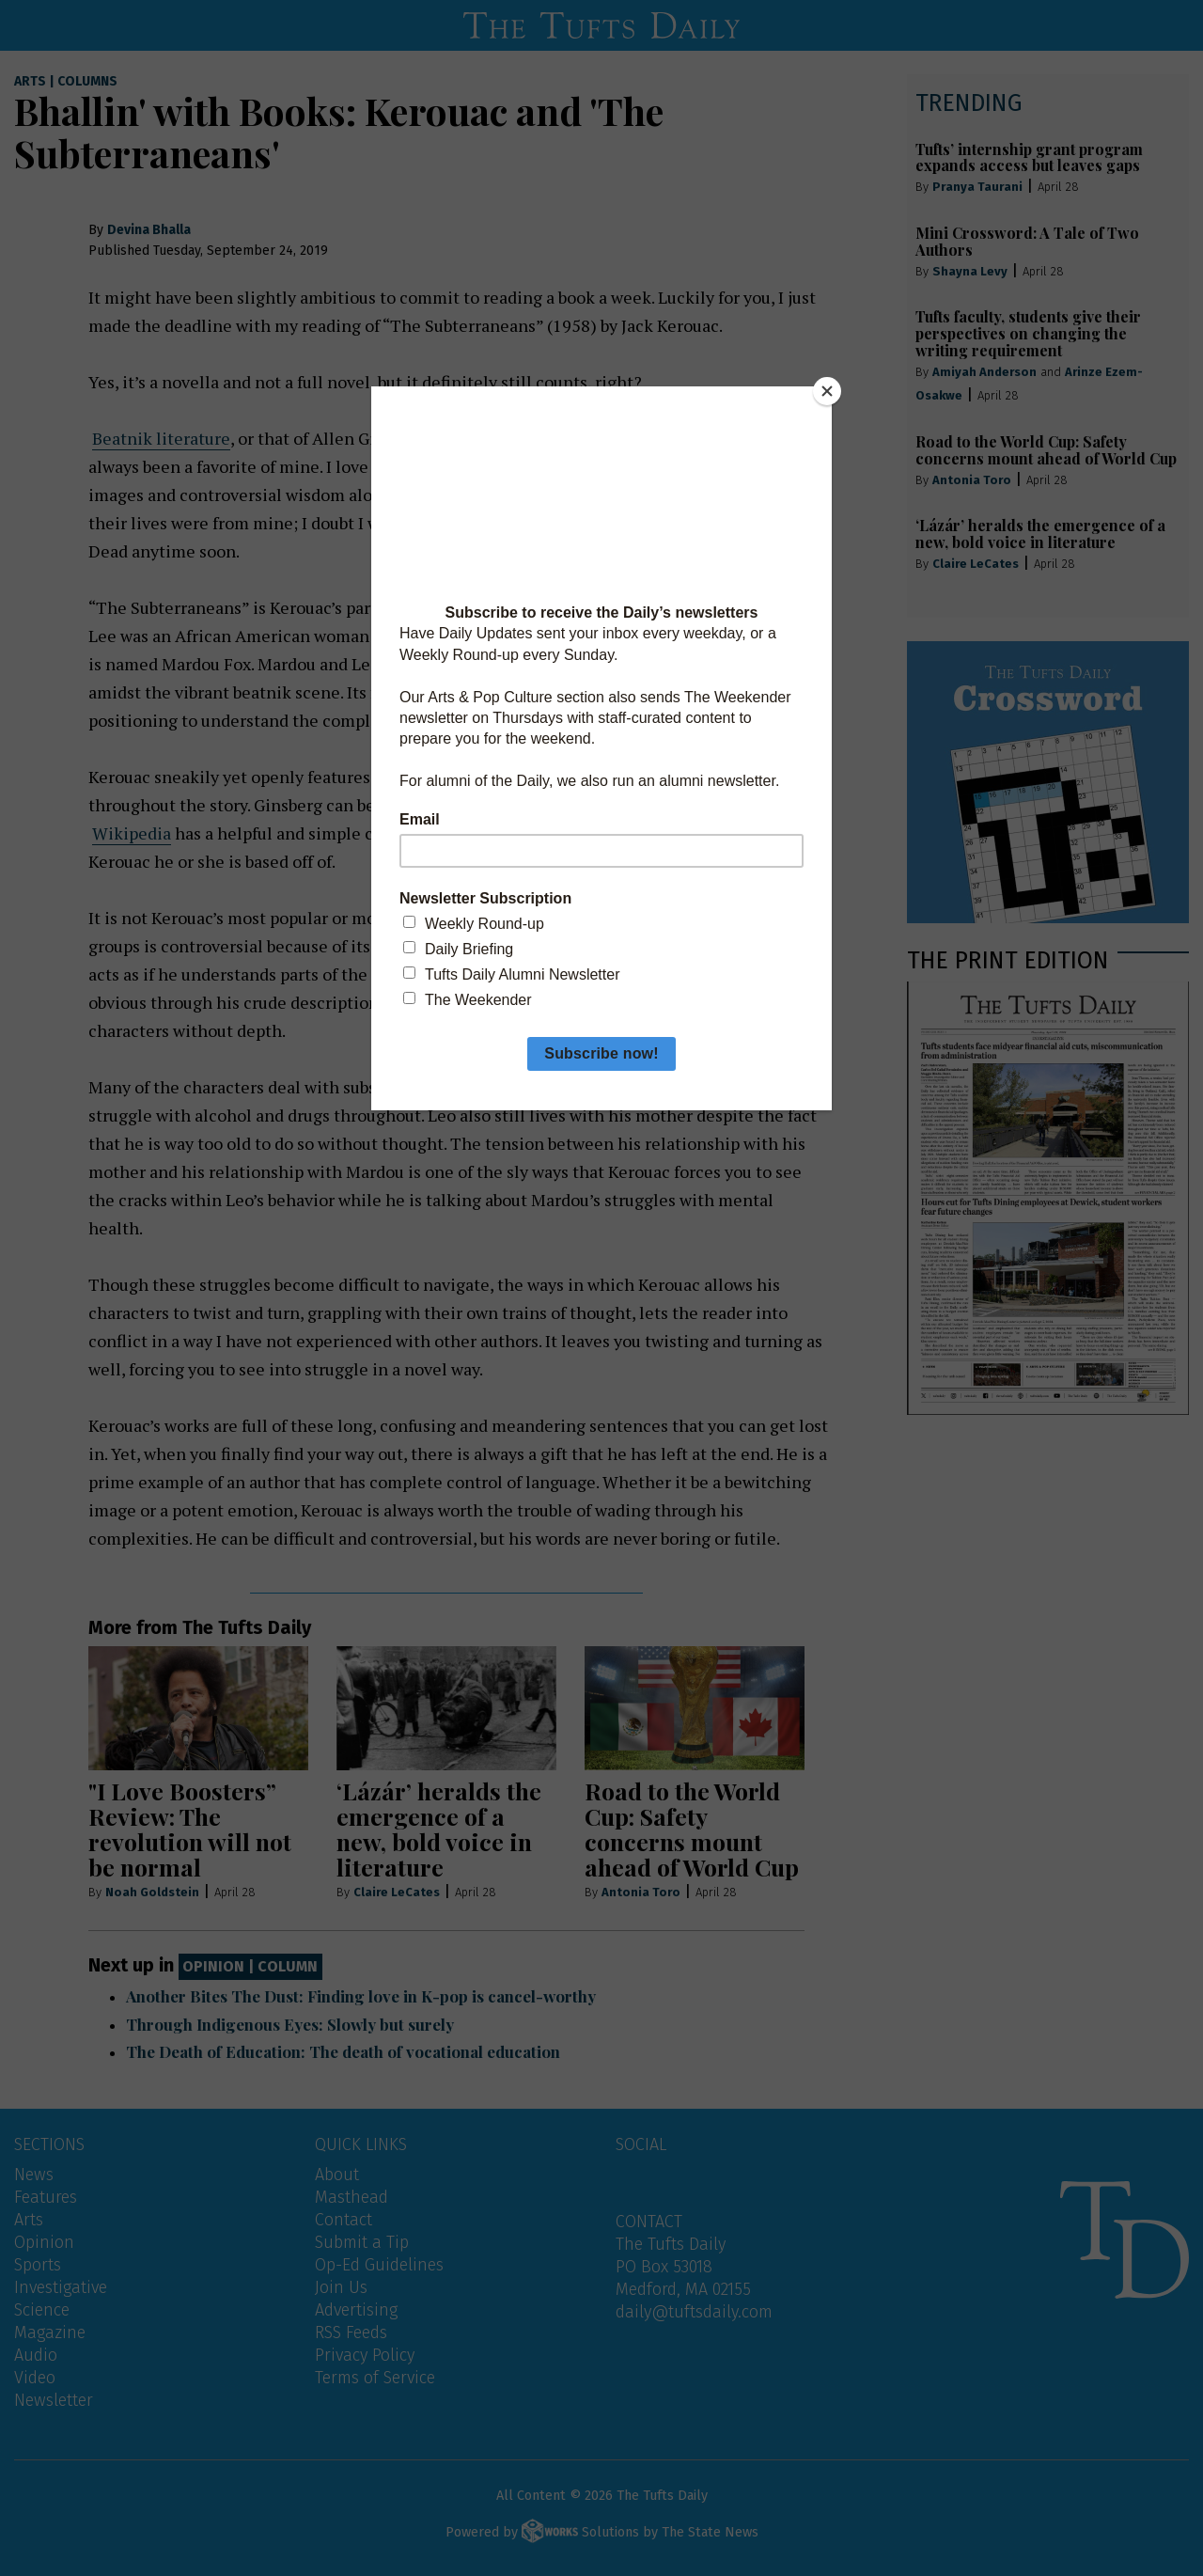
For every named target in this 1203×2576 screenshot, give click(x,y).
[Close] (827, 391)
